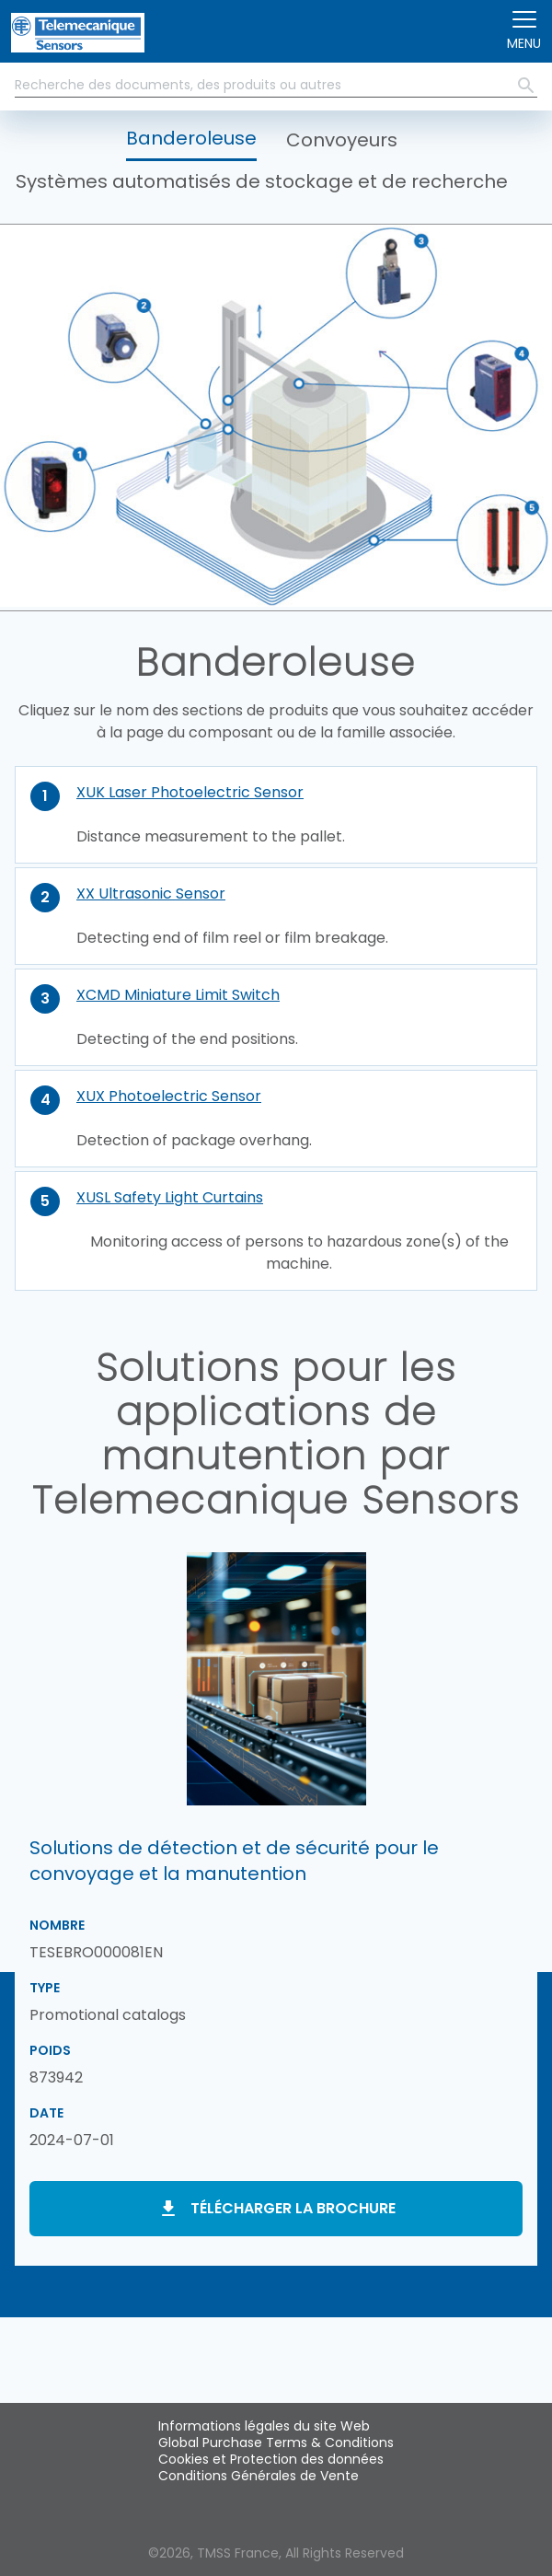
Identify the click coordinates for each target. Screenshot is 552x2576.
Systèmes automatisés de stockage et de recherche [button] (262, 181)
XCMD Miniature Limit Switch (178, 994)
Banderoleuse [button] (191, 138)
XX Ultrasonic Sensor (150, 893)
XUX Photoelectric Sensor (168, 1096)
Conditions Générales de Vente (258, 2475)
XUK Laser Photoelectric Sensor (190, 792)
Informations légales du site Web (264, 2426)
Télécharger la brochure (293, 2208)
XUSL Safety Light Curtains (169, 1197)
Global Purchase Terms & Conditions (276, 2442)
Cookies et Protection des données (271, 2459)
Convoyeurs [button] (341, 140)
